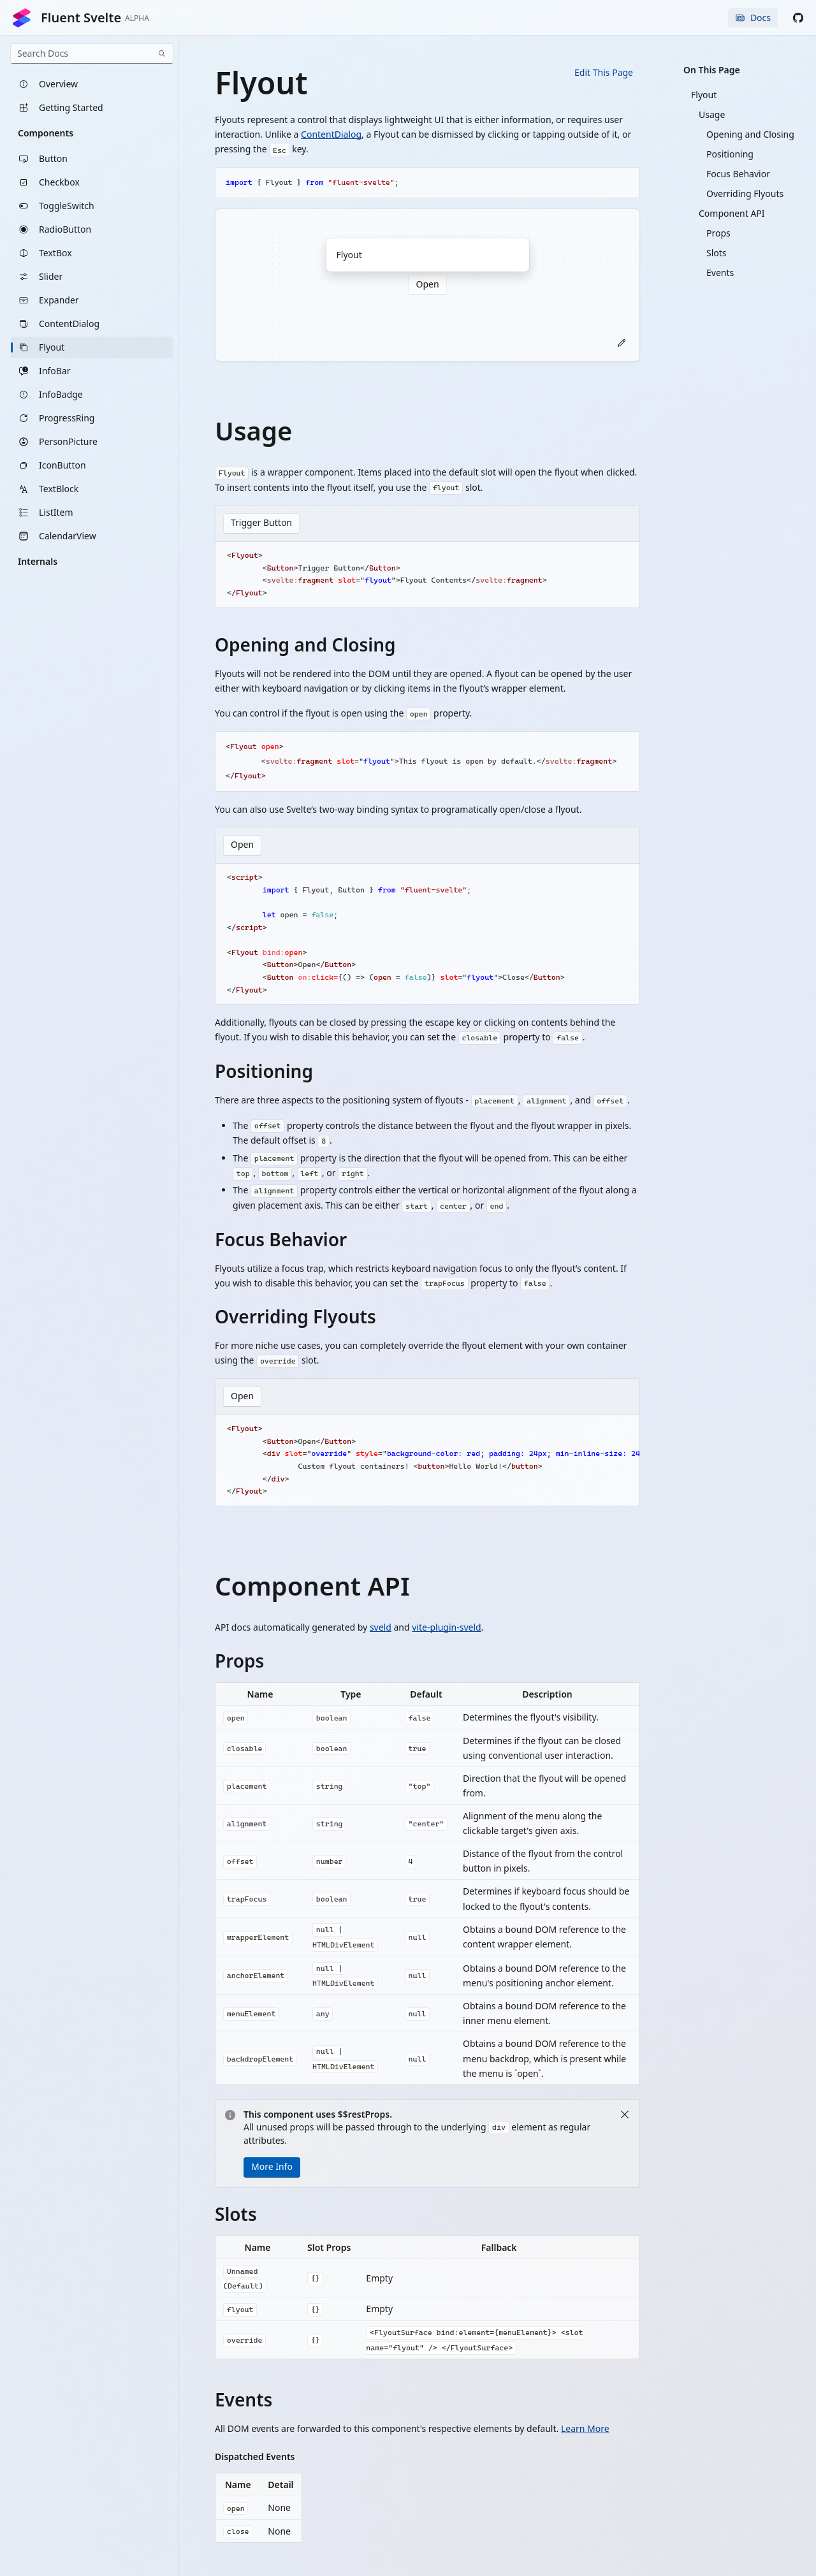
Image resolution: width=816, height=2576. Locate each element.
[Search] (162, 54)
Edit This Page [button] (603, 72)
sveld (380, 1628)
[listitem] (92, 84)
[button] (798, 18)
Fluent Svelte (80, 18)
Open (242, 846)
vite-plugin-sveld (446, 1628)
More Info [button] (272, 2168)
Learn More (585, 2430)
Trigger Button (261, 523)
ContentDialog (331, 134)
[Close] (625, 2116)
